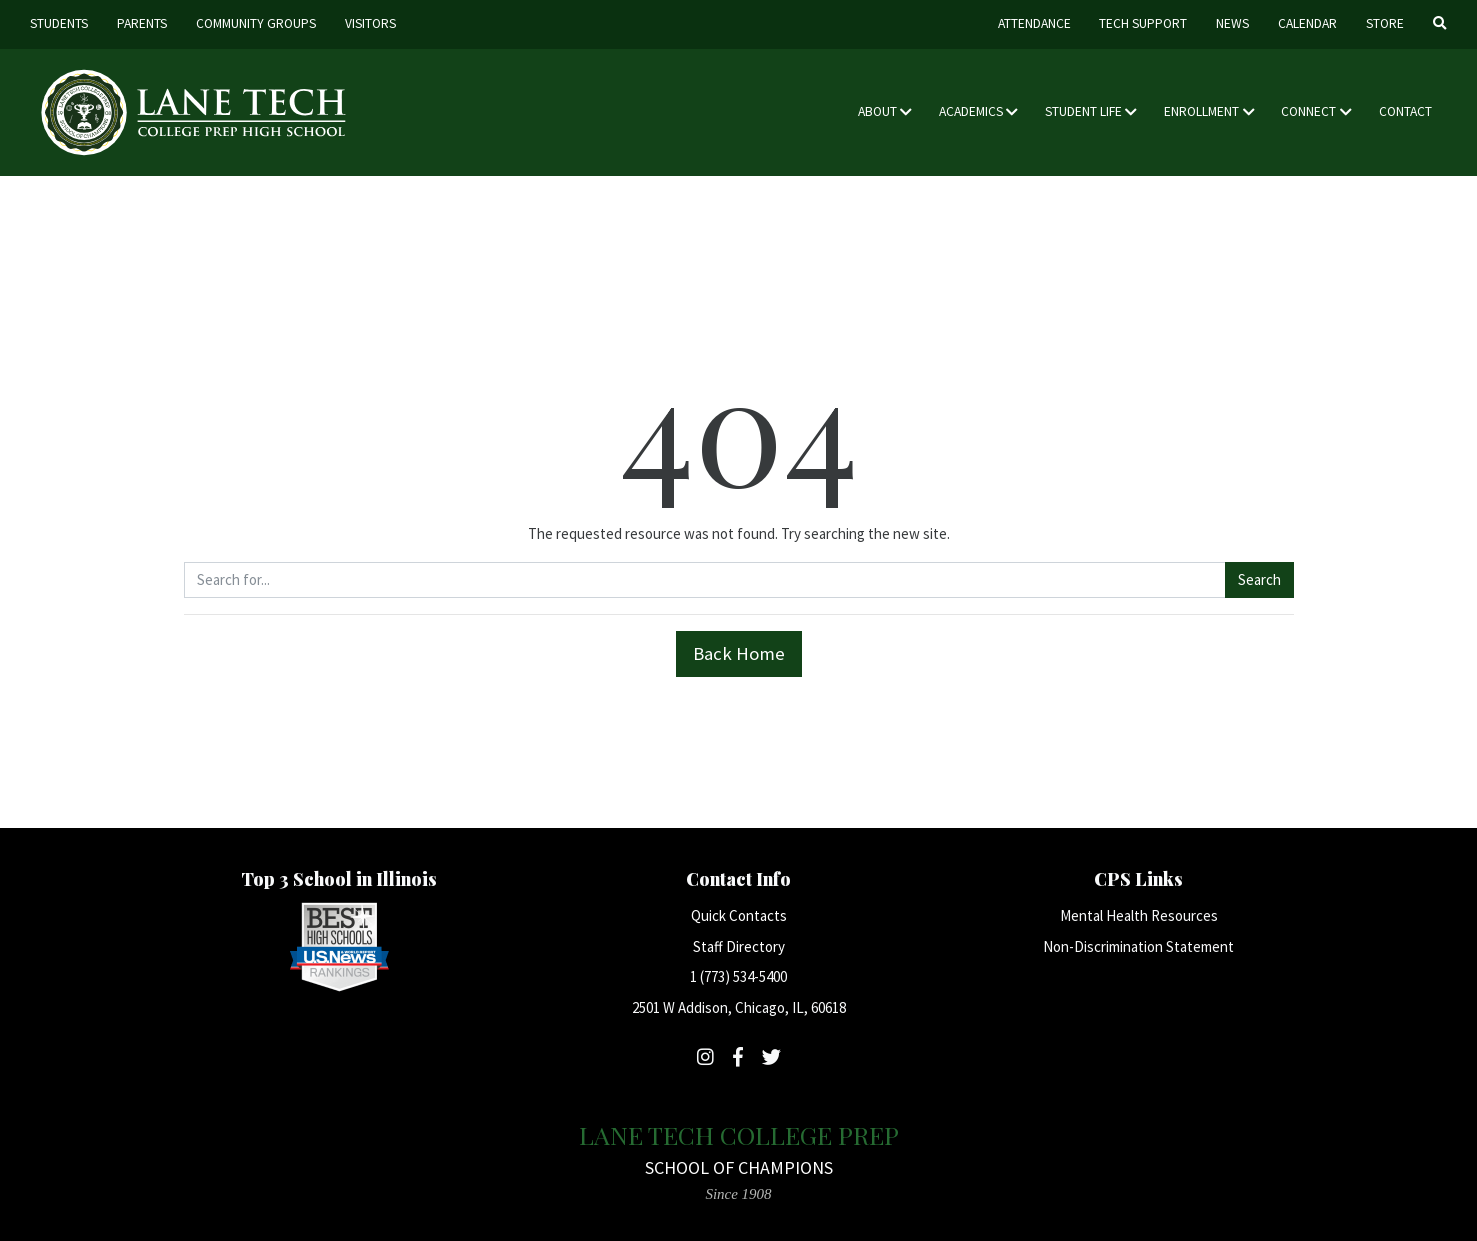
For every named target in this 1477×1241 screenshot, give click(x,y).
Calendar (1307, 23)
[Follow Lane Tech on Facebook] (738, 1057)
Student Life (1083, 111)
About (877, 111)
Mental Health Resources (1139, 915)
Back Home (739, 653)
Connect (1308, 111)
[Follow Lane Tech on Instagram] (705, 1057)
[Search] (1439, 24)
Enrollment (1201, 111)
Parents (142, 23)
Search (1259, 579)
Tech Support (1143, 23)
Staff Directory (739, 946)
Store (1385, 23)
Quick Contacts (739, 915)
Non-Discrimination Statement (1138, 946)
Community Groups (256, 23)
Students (59, 23)
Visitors (370, 23)
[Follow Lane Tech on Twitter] (771, 1057)
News (1232, 23)
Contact (1405, 111)
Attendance (1034, 23)
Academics (971, 111)
